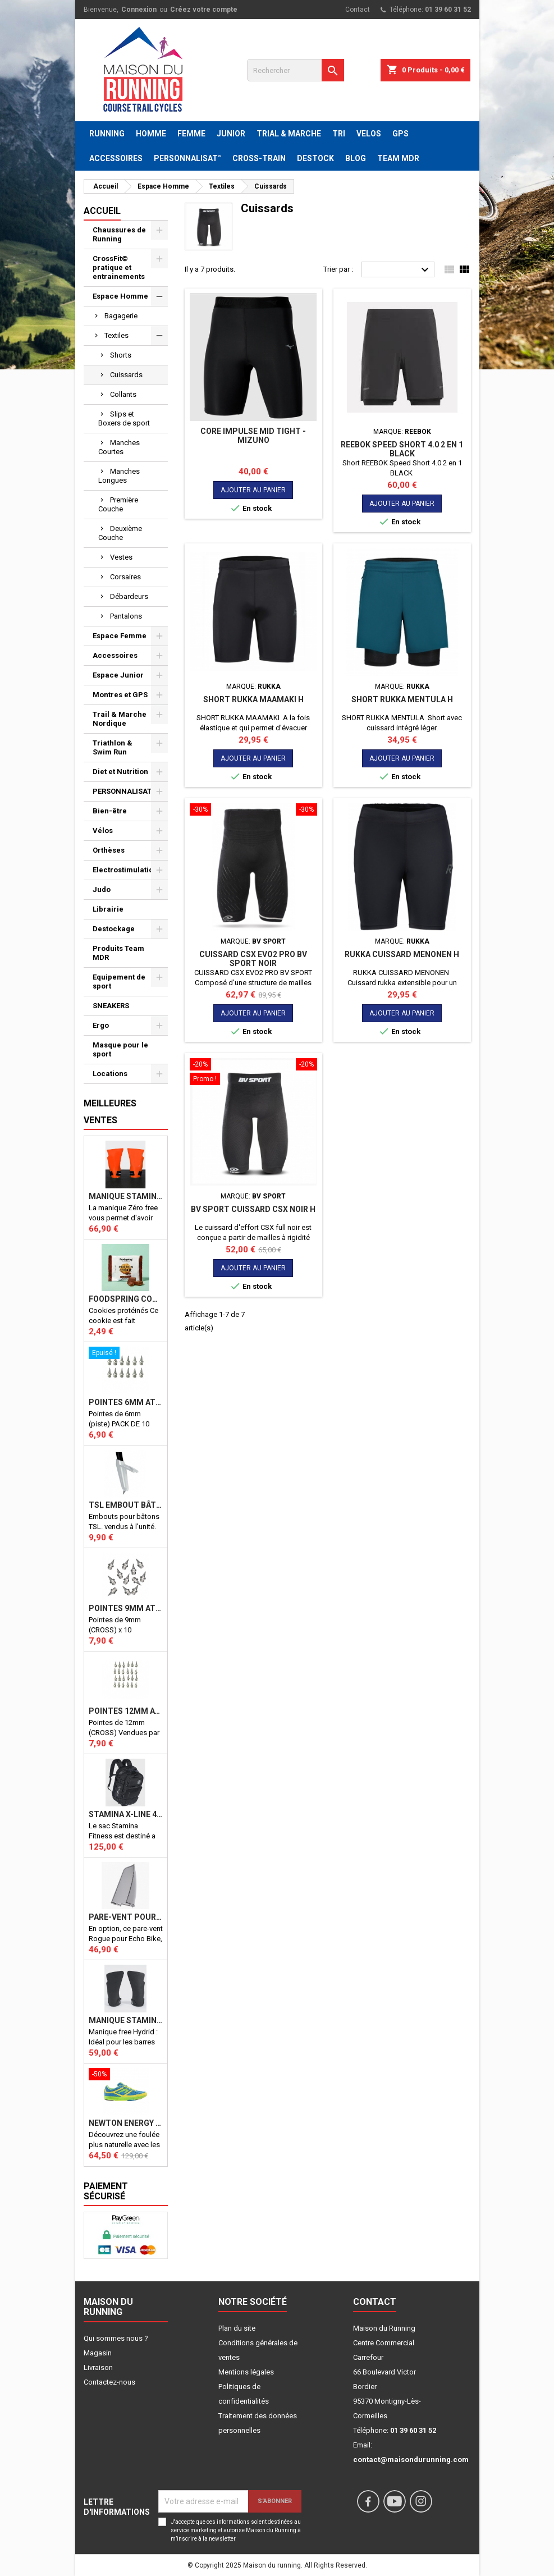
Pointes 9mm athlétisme (126, 1608)
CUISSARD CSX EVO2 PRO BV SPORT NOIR (253, 959)
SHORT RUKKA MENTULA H (402, 699)
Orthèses (109, 850)
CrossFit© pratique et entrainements (119, 267)
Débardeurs (129, 596)
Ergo (101, 1025)
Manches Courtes (119, 447)
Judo (102, 889)
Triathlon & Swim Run (112, 747)
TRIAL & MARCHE (289, 133)
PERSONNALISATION (128, 791)
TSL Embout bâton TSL (126, 1504)
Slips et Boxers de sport (124, 418)
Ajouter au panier (253, 490)
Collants (123, 394)
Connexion (139, 9)
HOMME (151, 133)
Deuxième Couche (120, 533)
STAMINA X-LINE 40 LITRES (126, 1814)
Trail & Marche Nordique (119, 718)
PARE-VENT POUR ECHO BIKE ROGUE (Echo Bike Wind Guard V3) (126, 1916)
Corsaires (125, 577)
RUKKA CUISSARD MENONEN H (402, 954)
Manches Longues (119, 475)
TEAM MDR (398, 158)
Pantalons (126, 616)
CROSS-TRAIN (259, 158)
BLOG (355, 158)
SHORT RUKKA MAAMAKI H (253, 699)
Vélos (103, 830)
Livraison (98, 2367)
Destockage (114, 929)
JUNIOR (231, 133)
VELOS (368, 133)
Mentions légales (246, 2372)
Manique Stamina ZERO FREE (126, 1196)
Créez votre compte (203, 9)
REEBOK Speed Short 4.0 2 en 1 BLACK (402, 449)
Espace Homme (120, 296)
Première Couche (118, 504)
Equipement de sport (119, 981)
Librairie (108, 909)
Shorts (120, 355)
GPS (400, 133)
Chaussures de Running (119, 234)
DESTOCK (315, 158)
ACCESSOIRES (116, 158)
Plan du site (236, 2328)
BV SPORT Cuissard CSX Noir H (253, 1209)
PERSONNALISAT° (187, 158)
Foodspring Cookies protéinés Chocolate (126, 1298)
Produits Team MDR (118, 953)
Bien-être (110, 811)
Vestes (121, 557)
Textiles (116, 335)
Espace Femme (119, 636)
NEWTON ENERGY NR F (126, 2123)
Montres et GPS (120, 694)
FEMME (191, 133)
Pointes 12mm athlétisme (126, 1710)
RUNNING (107, 133)
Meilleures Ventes (110, 1111)
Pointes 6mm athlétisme (126, 1402)
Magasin (98, 2353)
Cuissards (126, 374)
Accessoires (115, 655)
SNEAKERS (111, 1005)
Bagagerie (121, 316)
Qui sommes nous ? (116, 2338)
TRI (338, 133)
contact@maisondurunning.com (411, 2459)
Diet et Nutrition (120, 771)
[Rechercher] (295, 70)
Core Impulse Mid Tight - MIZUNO (253, 436)
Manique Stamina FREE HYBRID (126, 2020)
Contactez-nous (109, 2382)
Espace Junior (118, 675)
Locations (110, 1073)
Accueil (102, 210)
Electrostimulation (125, 870)
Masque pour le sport (120, 1049)
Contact (357, 9)
